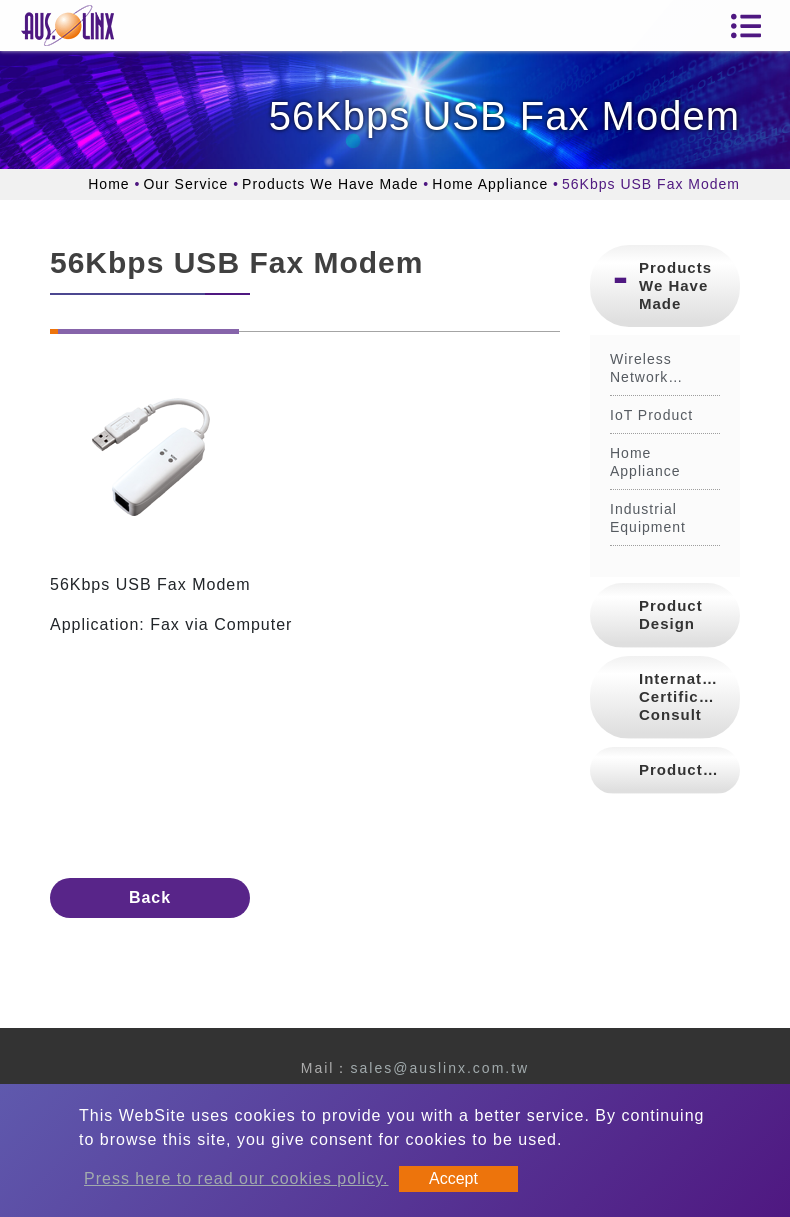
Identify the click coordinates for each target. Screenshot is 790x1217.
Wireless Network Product (641, 368)
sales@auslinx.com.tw (439, 1068)
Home (108, 184)
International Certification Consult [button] (689, 696)
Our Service (185, 184)
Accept (453, 1178)
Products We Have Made (330, 184)
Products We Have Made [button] (675, 285)
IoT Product (651, 415)
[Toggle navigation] (746, 26)
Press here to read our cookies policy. (236, 1178)
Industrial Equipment (648, 518)
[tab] (665, 286)
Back (150, 897)
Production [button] (683, 769)
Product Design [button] (671, 614)
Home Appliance (490, 184)
